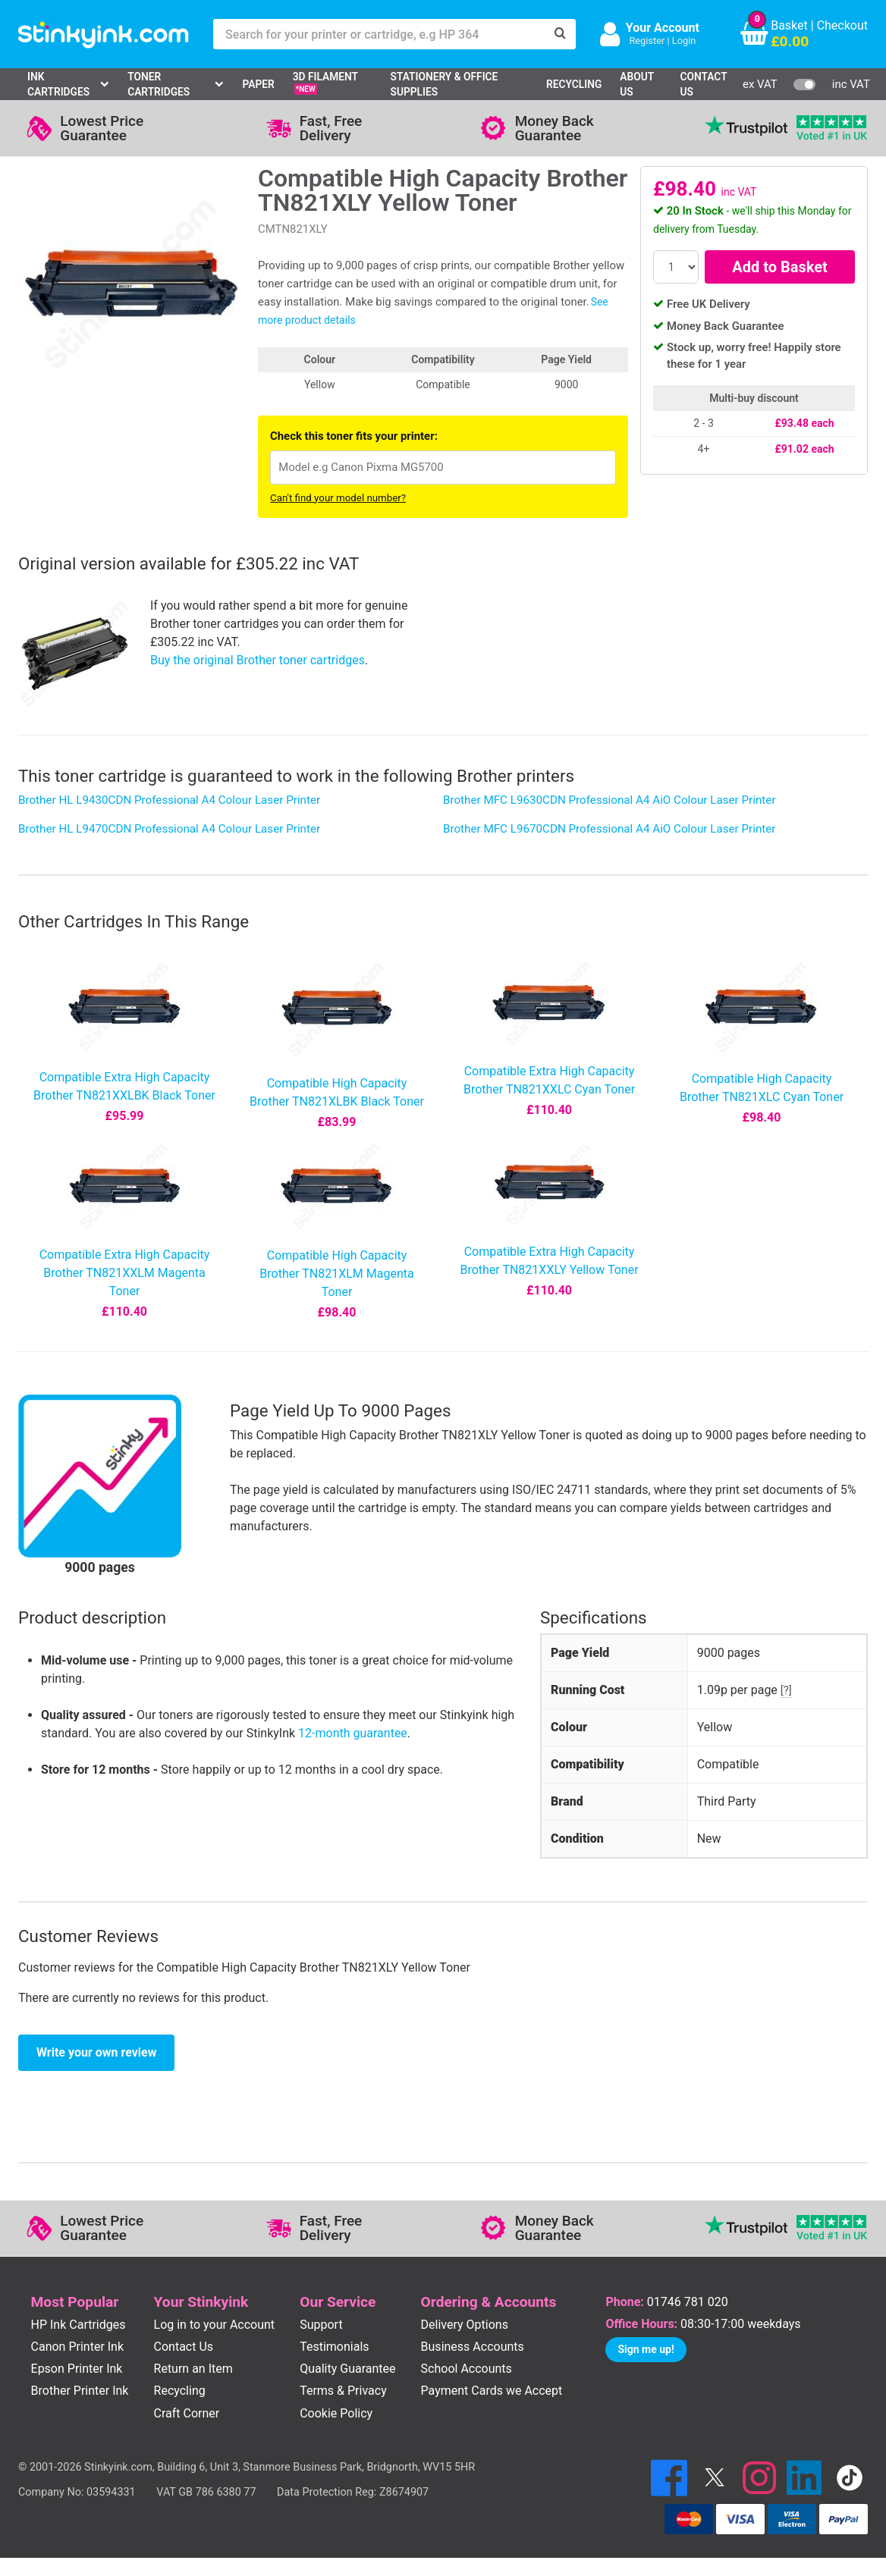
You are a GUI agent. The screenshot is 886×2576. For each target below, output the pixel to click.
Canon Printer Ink (77, 2346)
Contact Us (703, 85)
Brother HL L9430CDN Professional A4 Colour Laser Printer (169, 800)
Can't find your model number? (338, 498)
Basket (789, 25)
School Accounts (466, 2368)
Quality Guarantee (347, 2368)
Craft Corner (187, 2413)
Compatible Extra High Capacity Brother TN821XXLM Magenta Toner (124, 1272)
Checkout (842, 25)
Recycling (574, 84)
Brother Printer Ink (80, 2390)
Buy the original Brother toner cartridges (257, 660)
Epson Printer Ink (77, 2368)
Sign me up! (645, 2349)
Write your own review (96, 2052)
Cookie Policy (336, 2413)
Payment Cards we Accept (492, 2390)
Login (684, 40)
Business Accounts (472, 2346)
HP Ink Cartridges (78, 2324)
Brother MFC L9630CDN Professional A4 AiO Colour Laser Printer (609, 800)
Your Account (662, 27)
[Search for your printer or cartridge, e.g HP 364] (379, 34)
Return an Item (193, 2368)
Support (321, 2324)
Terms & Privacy (343, 2390)
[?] (786, 1690)
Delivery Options (464, 2324)
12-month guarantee (352, 1733)
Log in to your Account (214, 2324)
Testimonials (334, 2346)
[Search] (560, 34)
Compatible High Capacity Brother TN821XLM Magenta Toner (336, 1273)
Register (646, 40)
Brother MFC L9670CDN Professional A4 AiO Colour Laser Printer (609, 829)
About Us (637, 85)
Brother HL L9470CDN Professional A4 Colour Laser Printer (169, 829)
